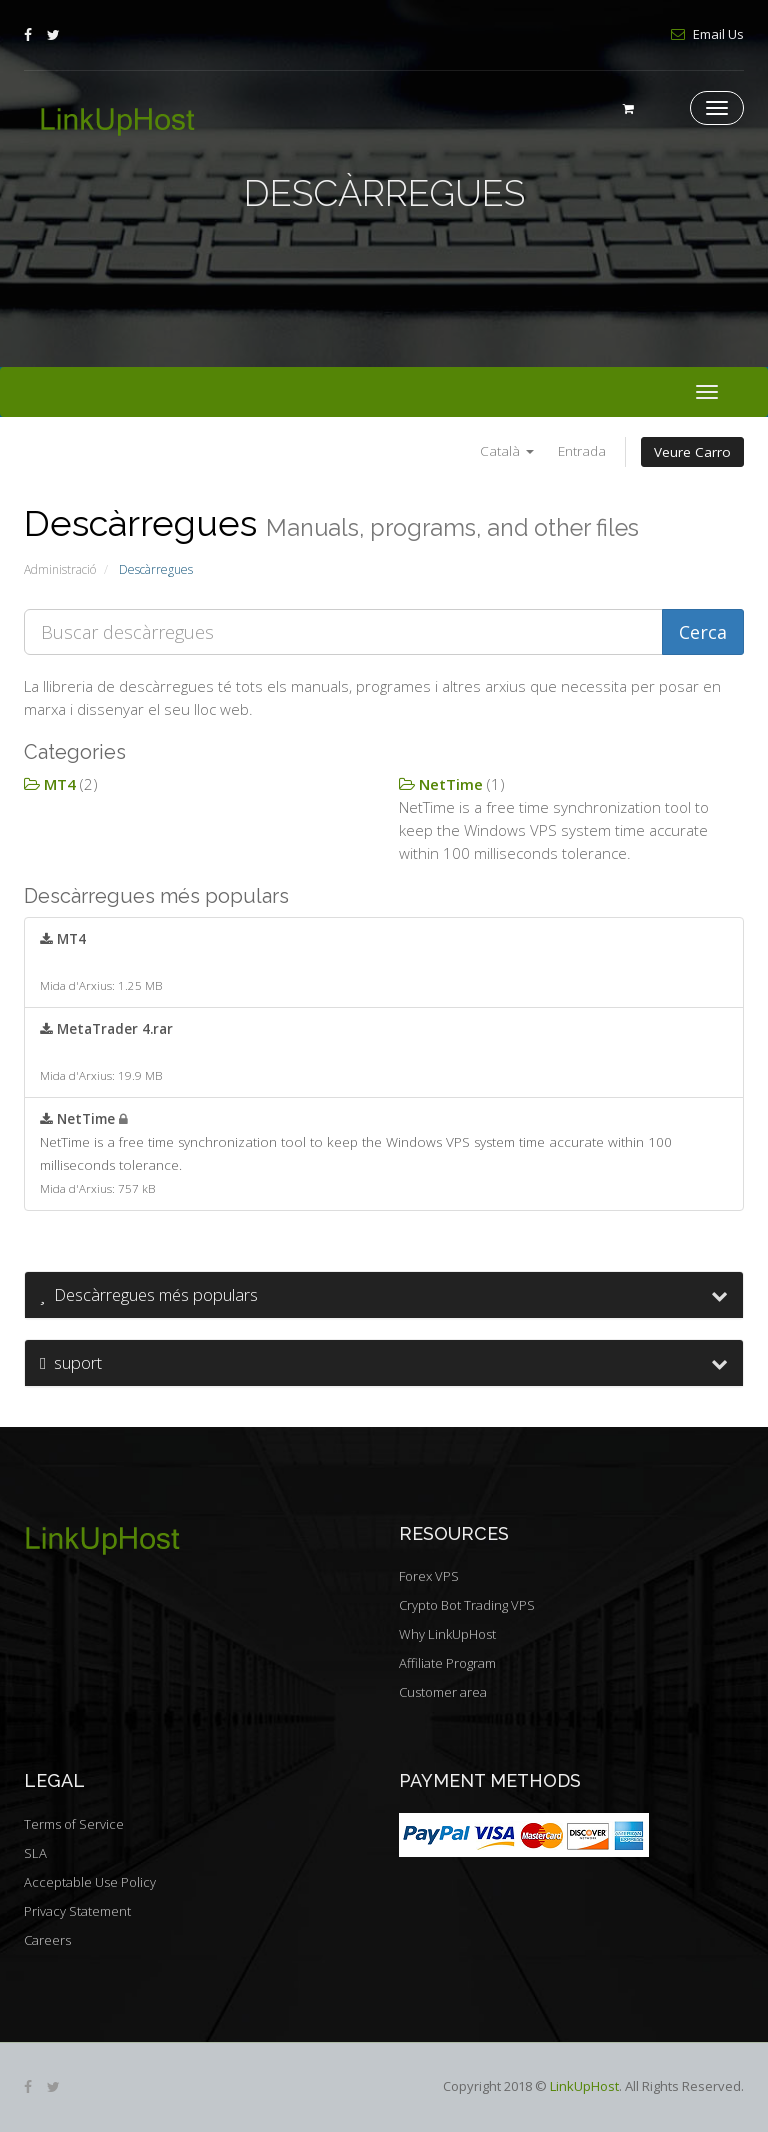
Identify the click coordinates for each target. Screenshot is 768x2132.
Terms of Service (74, 1824)
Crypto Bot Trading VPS (467, 1605)
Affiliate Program (447, 1663)
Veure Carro (692, 452)
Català (507, 451)
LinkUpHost (584, 2086)
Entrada (582, 451)
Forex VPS (429, 1576)
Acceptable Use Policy (90, 1882)
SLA (35, 1853)
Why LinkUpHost (447, 1634)
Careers (47, 1940)
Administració (60, 569)
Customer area (443, 1692)
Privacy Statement (77, 1911)
